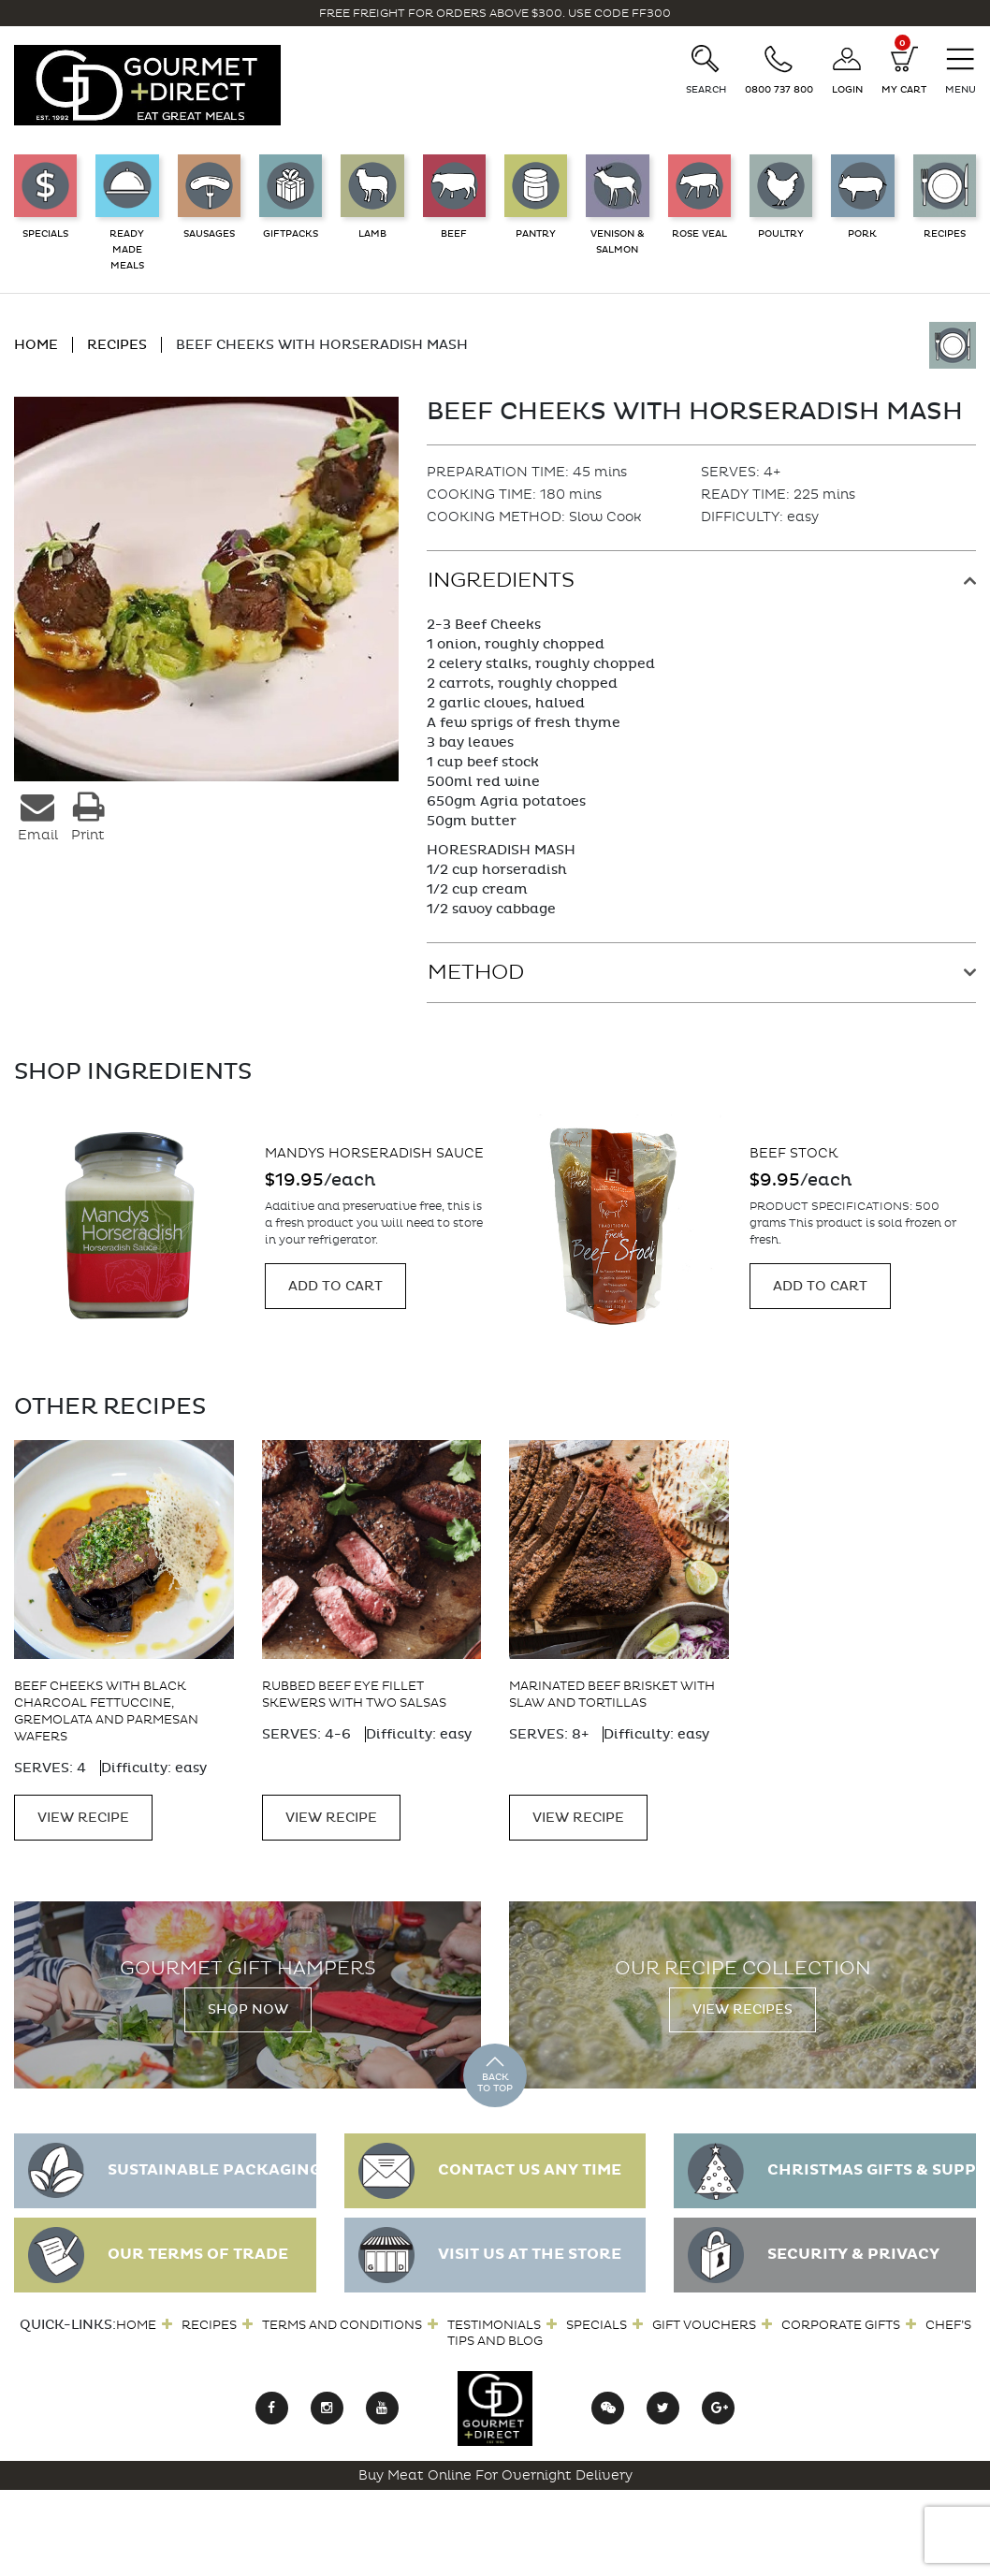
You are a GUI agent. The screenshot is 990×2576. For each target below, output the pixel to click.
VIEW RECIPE (83, 1810)
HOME (36, 345)
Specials (596, 2316)
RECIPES (117, 345)
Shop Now (248, 2002)
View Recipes (742, 2002)
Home (136, 2316)
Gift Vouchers (704, 2316)
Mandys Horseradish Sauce (859, 1153)
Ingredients (501, 580)
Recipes (209, 2316)
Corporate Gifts (840, 2316)
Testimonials (494, 2316)
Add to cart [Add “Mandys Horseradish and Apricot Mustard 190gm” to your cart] (336, 1295)
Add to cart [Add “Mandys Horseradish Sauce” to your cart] (821, 1286)
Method (476, 972)
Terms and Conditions (342, 2316)
